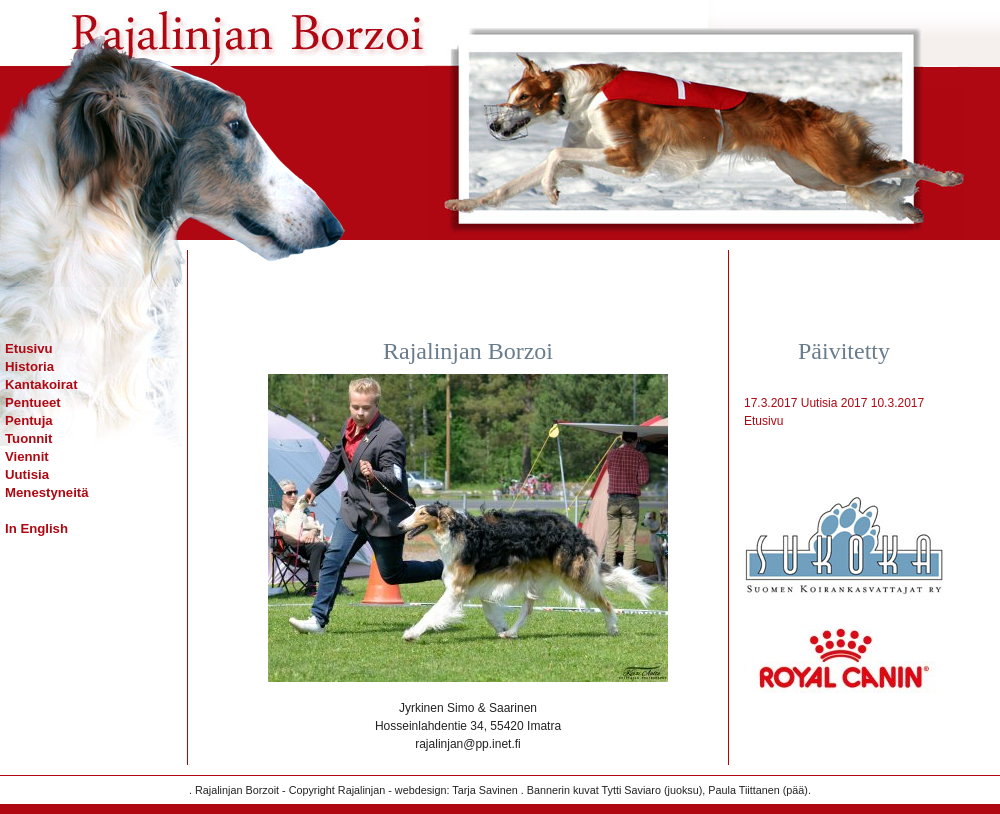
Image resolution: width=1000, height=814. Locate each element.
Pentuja (29, 420)
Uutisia (27, 474)
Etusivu (29, 348)
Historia (29, 366)
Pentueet (33, 402)
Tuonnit (28, 438)
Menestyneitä (47, 492)
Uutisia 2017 (834, 403)
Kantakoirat (41, 384)
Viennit (27, 456)
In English (36, 528)
